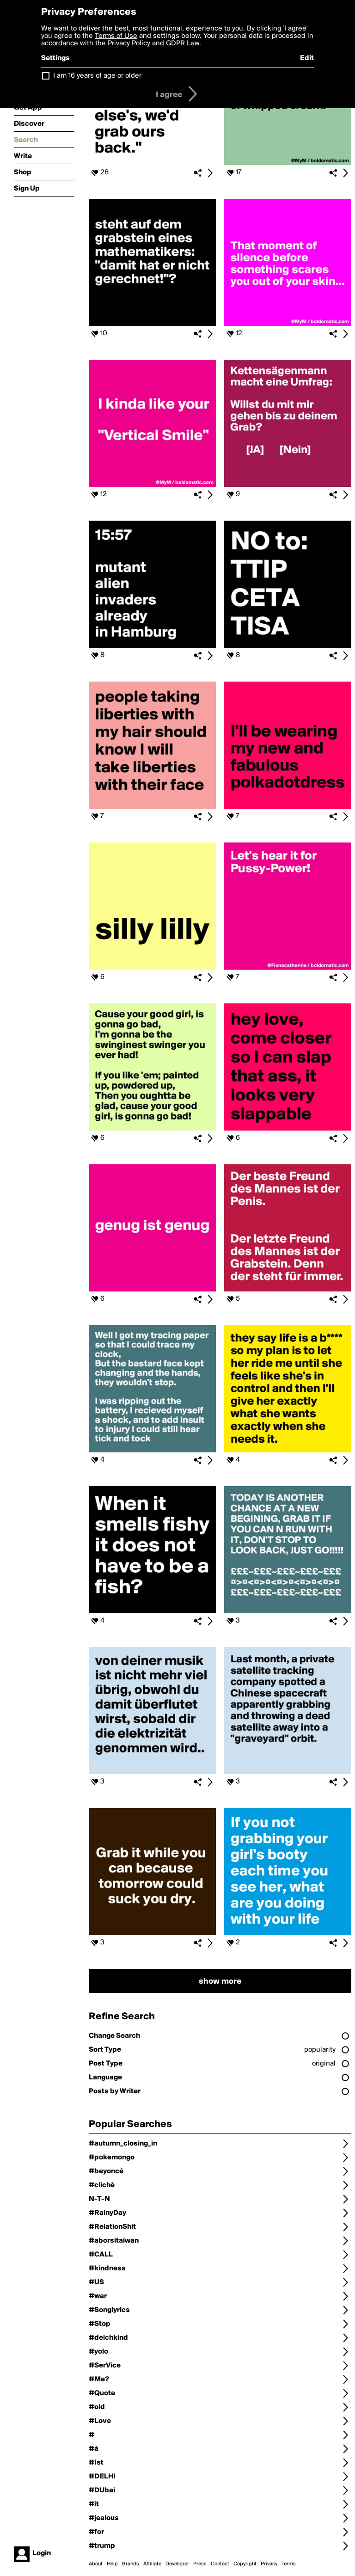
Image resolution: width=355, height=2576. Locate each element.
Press (200, 2564)
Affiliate (152, 2564)
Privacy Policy (129, 43)
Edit (307, 58)
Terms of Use (116, 36)
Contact (220, 2564)
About (96, 2564)
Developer (177, 2564)
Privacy (269, 2564)
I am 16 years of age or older (97, 76)
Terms (289, 2564)
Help (112, 2564)
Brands (130, 2564)
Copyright (245, 2564)
